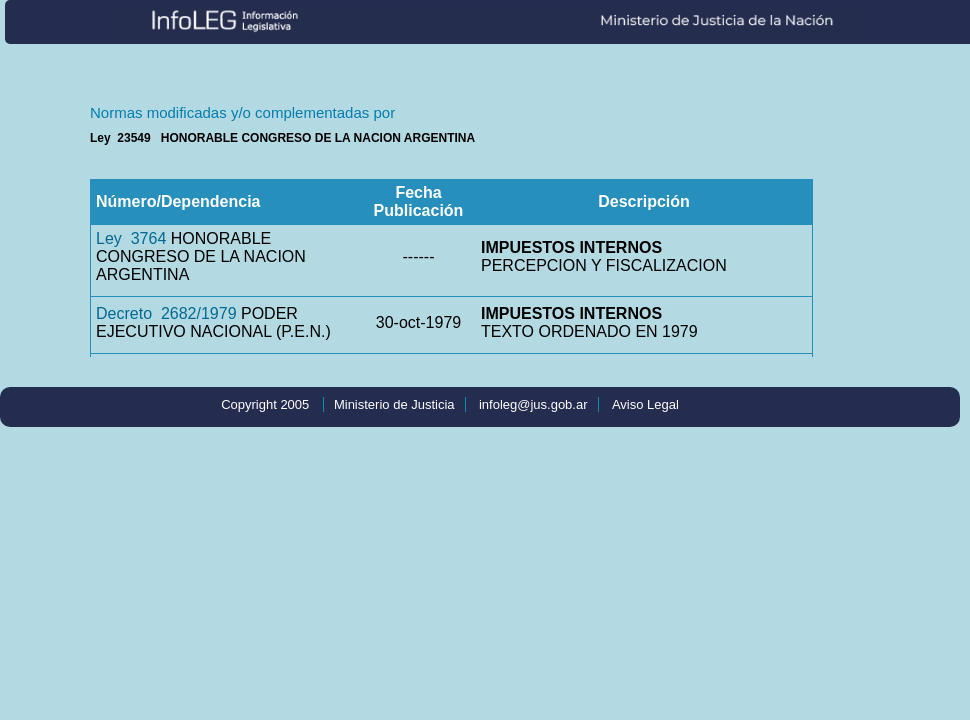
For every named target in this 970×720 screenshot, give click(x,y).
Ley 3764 (131, 238)
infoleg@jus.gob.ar (533, 404)
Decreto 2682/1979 (166, 313)
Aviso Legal (645, 404)
